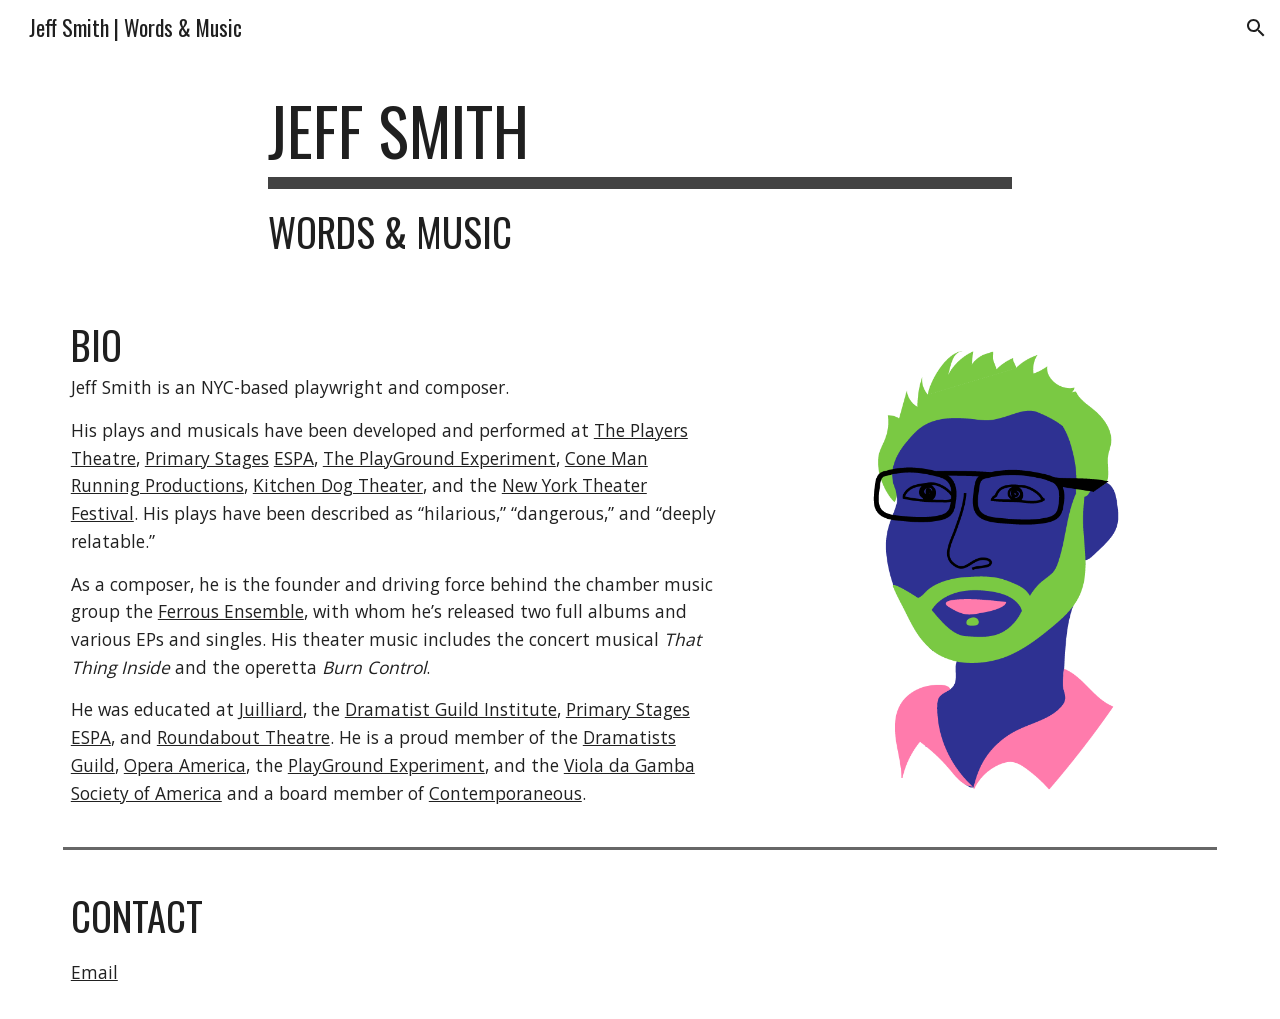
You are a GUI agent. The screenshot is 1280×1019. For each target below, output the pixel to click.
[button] (1256, 28)
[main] (640, 173)
